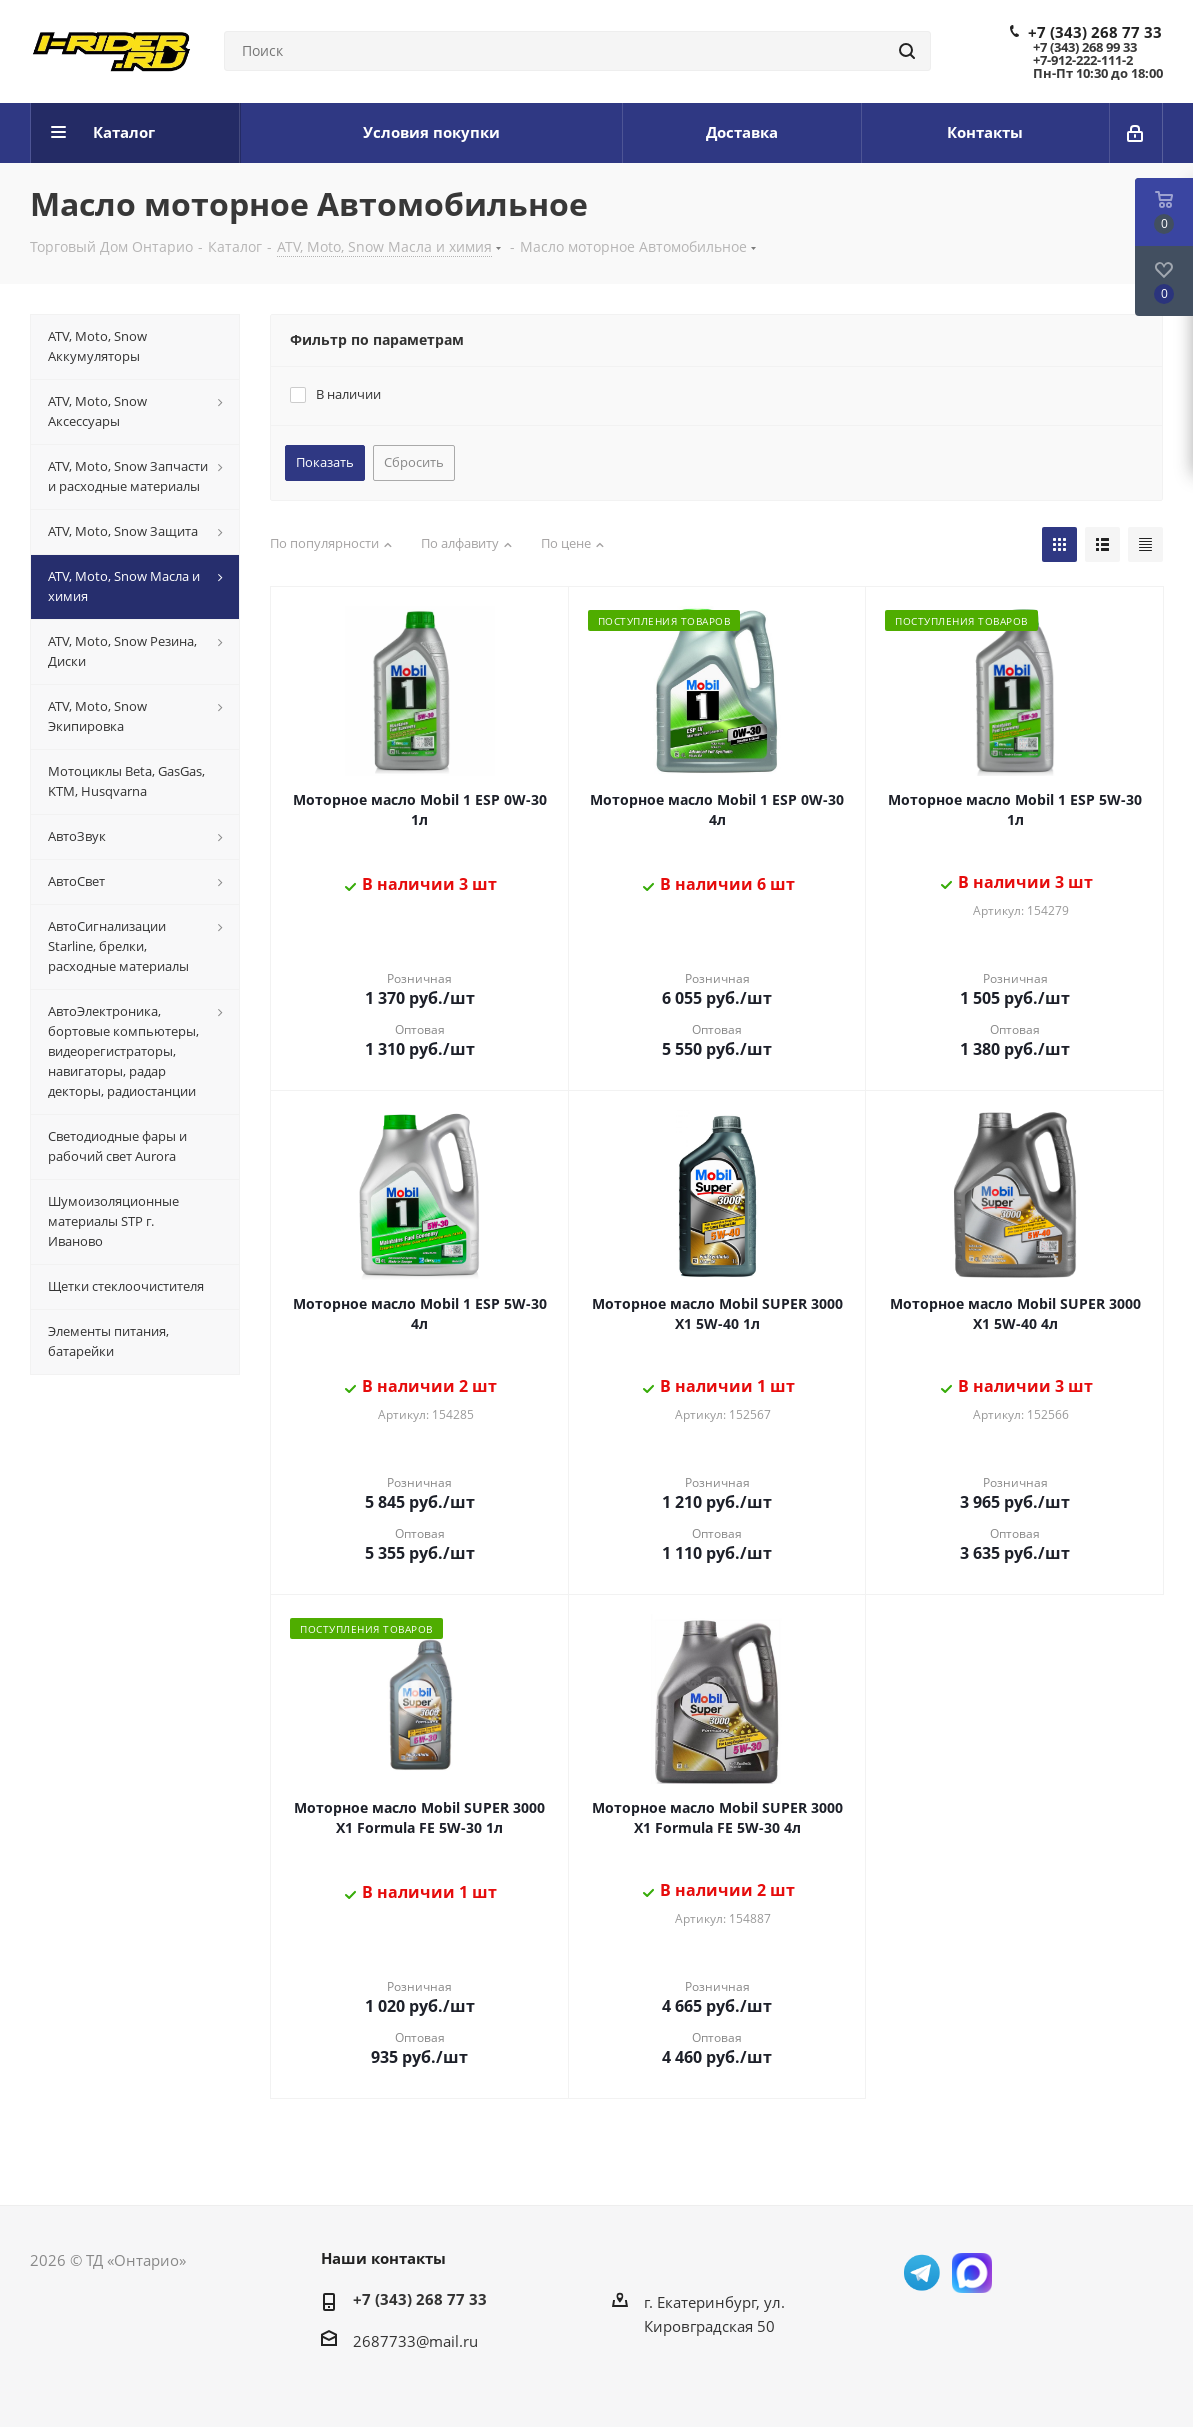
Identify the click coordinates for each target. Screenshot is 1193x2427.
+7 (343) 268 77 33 (1095, 32)
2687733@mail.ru (415, 2341)
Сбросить (414, 462)
